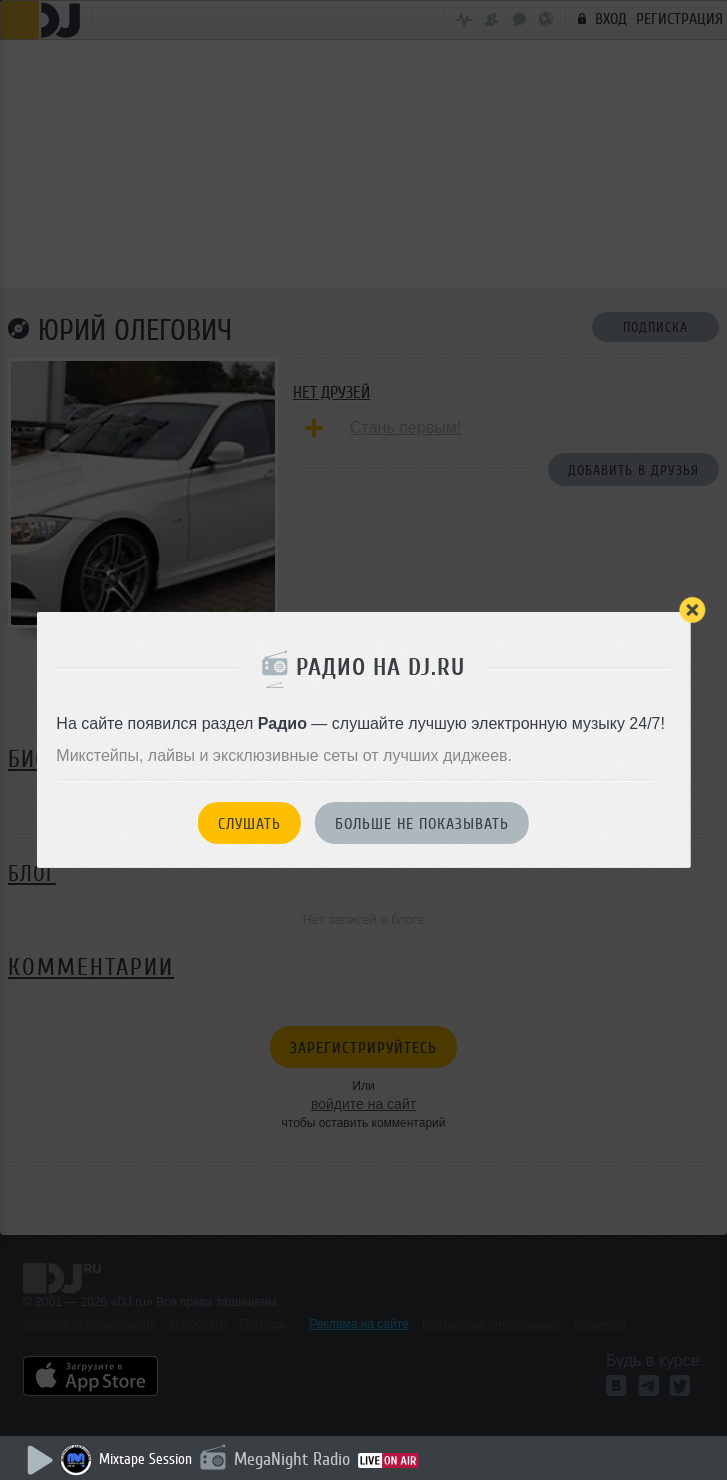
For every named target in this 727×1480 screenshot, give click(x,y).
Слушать (249, 824)
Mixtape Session (145, 1459)
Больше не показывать (422, 824)
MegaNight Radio (292, 1459)
